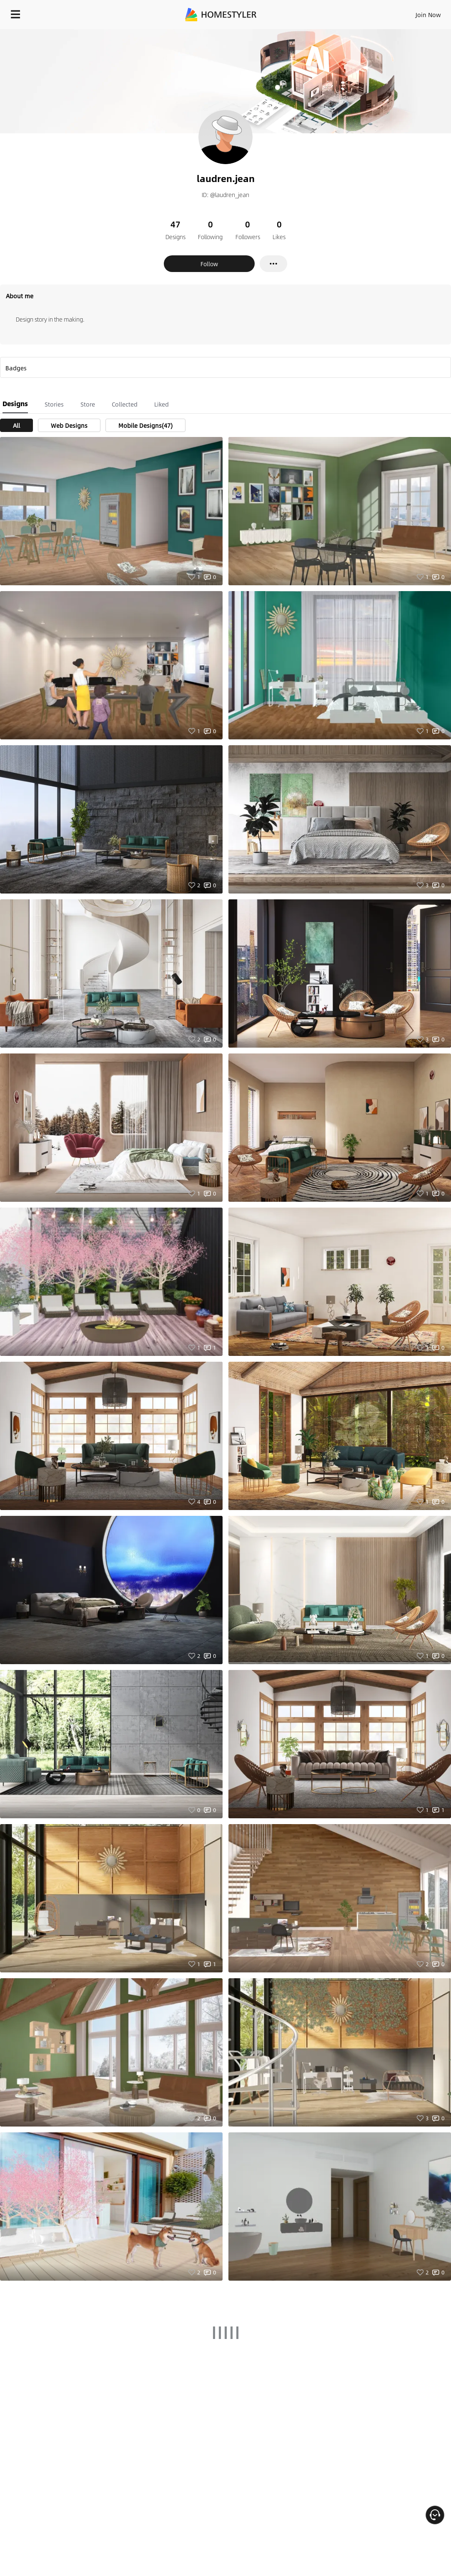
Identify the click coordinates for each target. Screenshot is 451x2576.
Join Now (428, 14)
